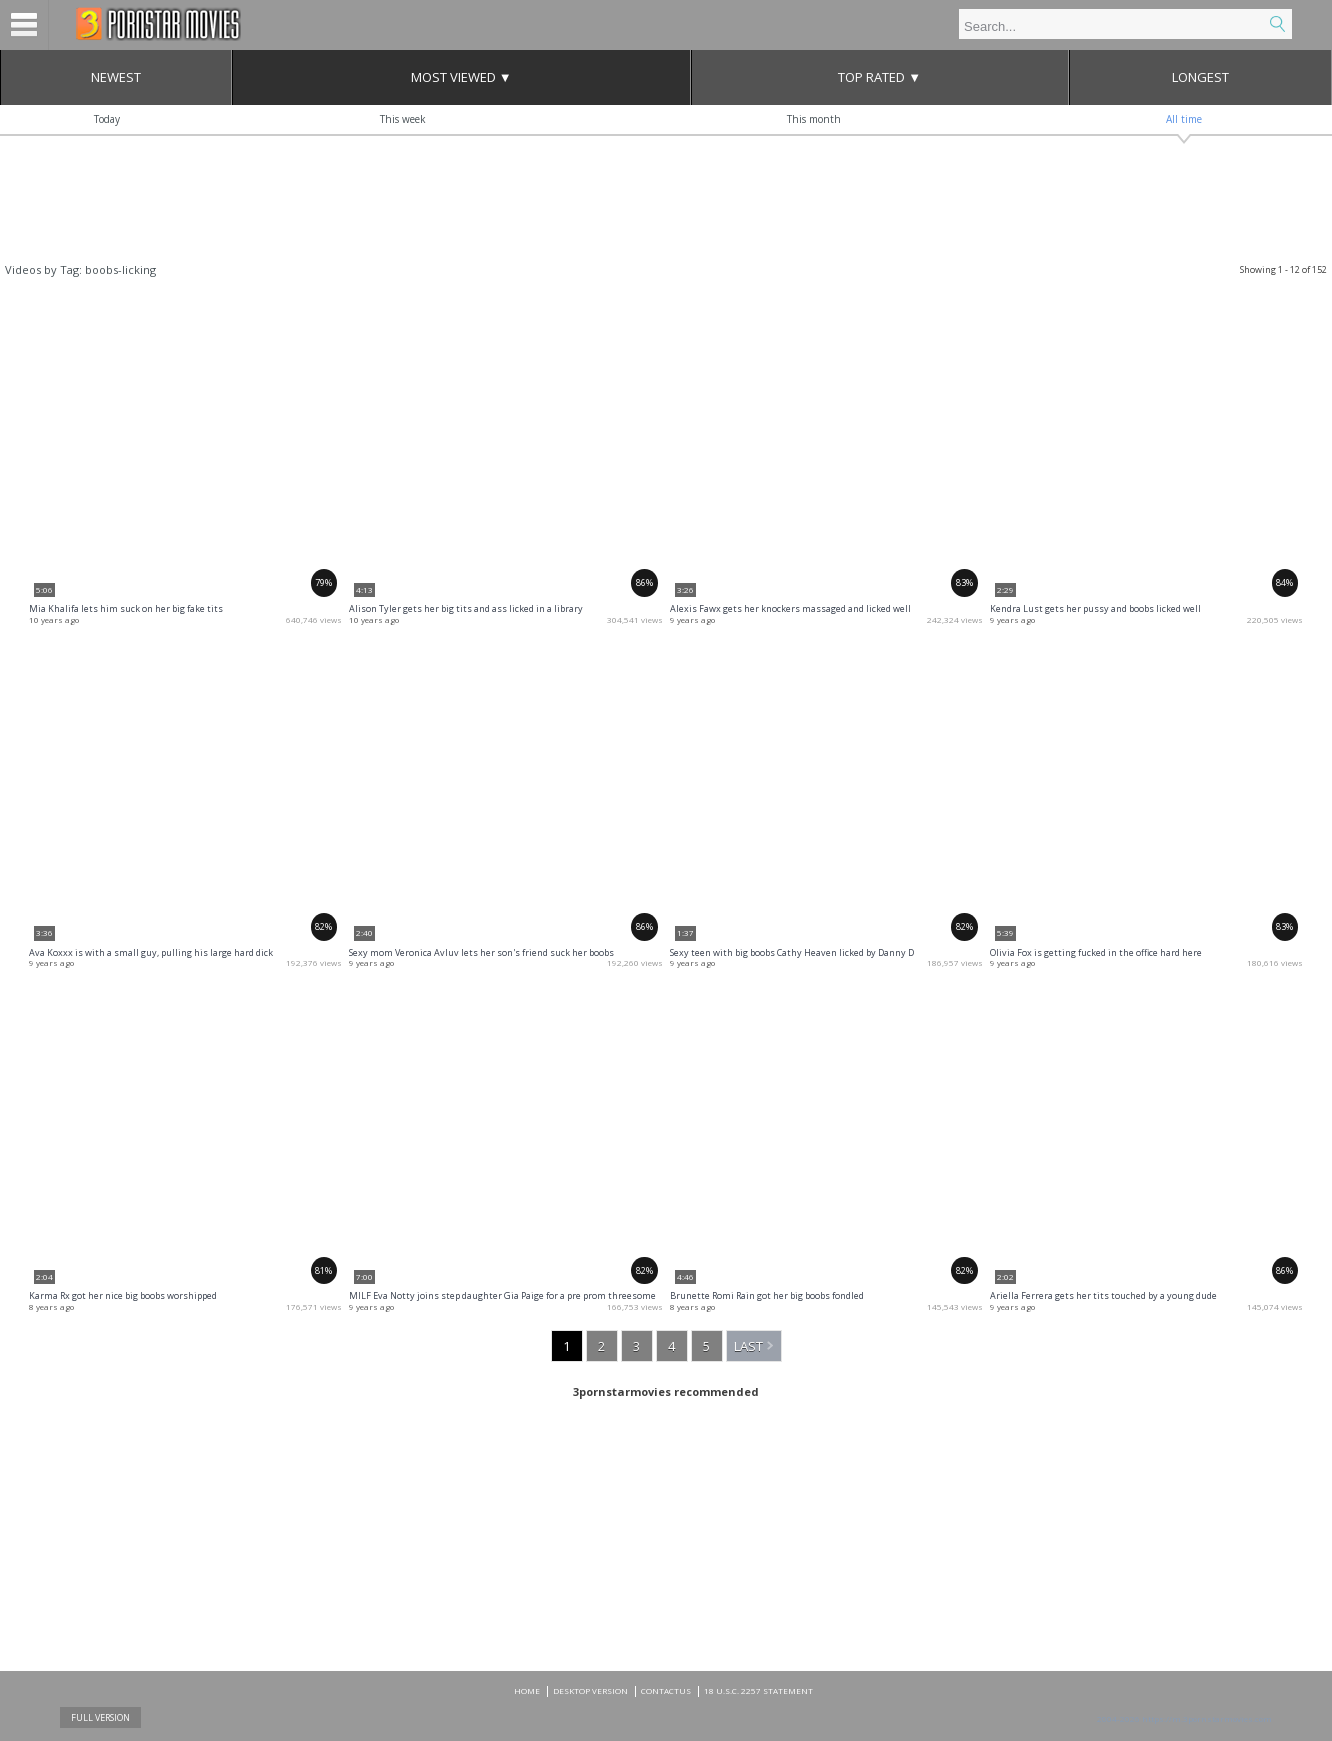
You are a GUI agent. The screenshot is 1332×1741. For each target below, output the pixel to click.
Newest (116, 77)
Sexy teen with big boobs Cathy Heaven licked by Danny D (792, 952)
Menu (24, 25)
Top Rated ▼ (879, 77)
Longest (1200, 77)
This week (403, 119)
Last (748, 1346)
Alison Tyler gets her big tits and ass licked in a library (466, 608)
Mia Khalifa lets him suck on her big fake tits (126, 608)
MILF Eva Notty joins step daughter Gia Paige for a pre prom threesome (502, 1295)
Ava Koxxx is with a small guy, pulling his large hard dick (151, 952)
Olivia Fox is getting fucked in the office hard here (1096, 952)
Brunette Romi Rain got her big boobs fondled (767, 1295)
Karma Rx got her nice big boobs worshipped (123, 1295)
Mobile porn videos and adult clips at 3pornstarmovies (158, 24)
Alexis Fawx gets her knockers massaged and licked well (790, 608)
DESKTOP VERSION (590, 1690)
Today (107, 119)
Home (527, 1690)
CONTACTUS (666, 1690)
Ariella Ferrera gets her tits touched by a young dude (1103, 1295)
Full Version (100, 1717)
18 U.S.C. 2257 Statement (758, 1690)
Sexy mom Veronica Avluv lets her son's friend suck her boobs (481, 952)
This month (814, 119)
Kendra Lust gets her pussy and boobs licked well (1095, 608)
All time (1184, 119)
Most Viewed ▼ (461, 77)
